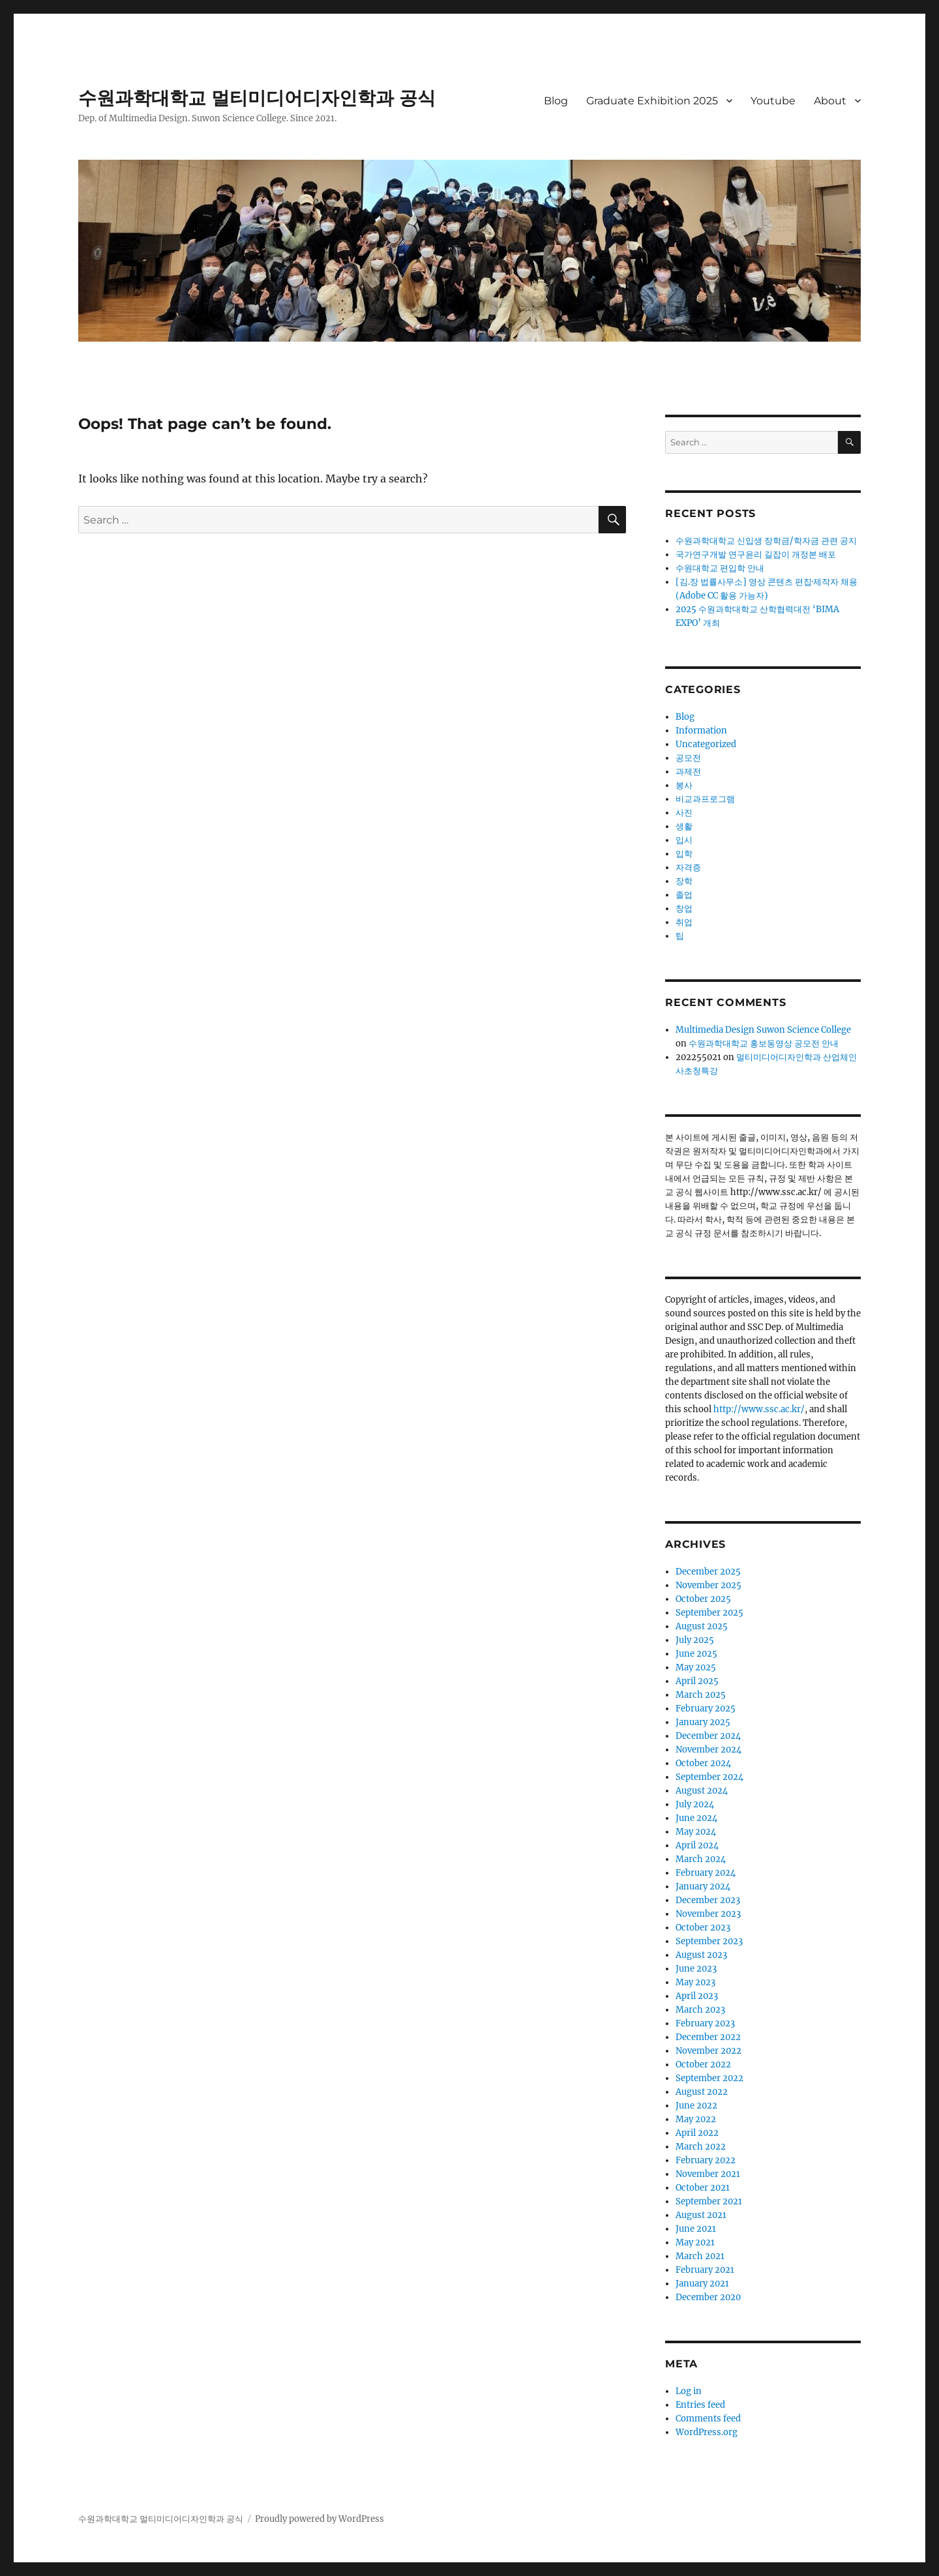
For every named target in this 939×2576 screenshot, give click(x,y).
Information (701, 730)
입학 (684, 853)
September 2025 (709, 1612)
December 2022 (708, 2037)
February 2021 (705, 2269)
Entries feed (700, 2404)
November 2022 (708, 2050)
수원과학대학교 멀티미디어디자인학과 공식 (257, 98)
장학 (684, 881)
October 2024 (703, 1763)
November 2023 (708, 1913)
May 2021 (695, 2242)
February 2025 (706, 1708)
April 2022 (697, 2133)
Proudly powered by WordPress (319, 2518)
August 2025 (702, 1626)
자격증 (688, 867)
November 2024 (708, 1749)
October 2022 (703, 2064)
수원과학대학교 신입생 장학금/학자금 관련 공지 (766, 540)
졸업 (684, 894)
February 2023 (705, 2023)
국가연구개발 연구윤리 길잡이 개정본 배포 (756, 554)
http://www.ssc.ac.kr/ (759, 1409)
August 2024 (702, 1790)
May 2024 (696, 1831)
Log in (689, 2391)
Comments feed (708, 2418)
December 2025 (708, 1571)
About (830, 101)
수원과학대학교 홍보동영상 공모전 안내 (764, 1043)
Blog (556, 101)
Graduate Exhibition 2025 (652, 101)
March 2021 (700, 2256)
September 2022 (709, 2078)
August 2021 (701, 2215)
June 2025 (696, 1653)
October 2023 (703, 1927)
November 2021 (708, 2174)
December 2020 (708, 2297)
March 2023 (700, 2009)
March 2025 (701, 1694)
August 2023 (701, 1955)
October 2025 (703, 1599)
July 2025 (695, 1640)
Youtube (773, 101)
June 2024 (696, 1818)
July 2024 (695, 1804)
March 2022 (701, 2146)
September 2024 (709, 1777)
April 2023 (697, 1996)
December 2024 (708, 1735)
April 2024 (697, 1845)
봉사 (684, 785)
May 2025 (696, 1667)
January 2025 (703, 1722)
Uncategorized (706, 744)
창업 (684, 908)
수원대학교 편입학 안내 (720, 568)
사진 (684, 812)
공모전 (688, 757)
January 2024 (703, 1886)
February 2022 (706, 2160)
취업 (684, 922)
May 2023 (695, 1982)
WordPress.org (707, 2432)
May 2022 (696, 2119)
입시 (684, 840)
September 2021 (709, 2201)
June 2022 (696, 2105)
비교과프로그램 (705, 799)
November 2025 (708, 1585)
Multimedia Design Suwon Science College (763, 1029)
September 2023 (709, 1941)
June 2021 (696, 2228)
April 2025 (697, 1681)
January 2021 (702, 2283)
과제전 (688, 771)
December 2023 (708, 1900)
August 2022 (702, 2091)
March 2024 (701, 1859)
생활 (684, 826)
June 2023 (696, 1968)
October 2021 (703, 2187)
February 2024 (706, 1872)
